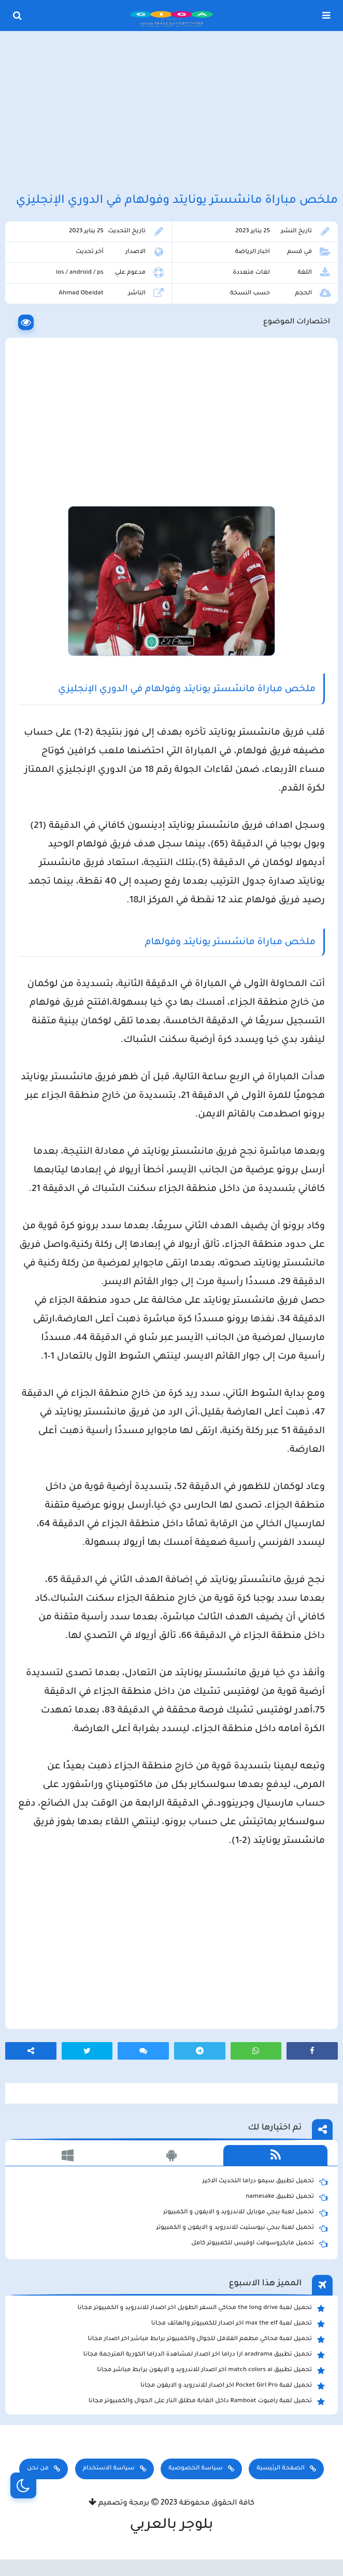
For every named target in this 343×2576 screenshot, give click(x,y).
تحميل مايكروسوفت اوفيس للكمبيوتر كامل (259, 2244)
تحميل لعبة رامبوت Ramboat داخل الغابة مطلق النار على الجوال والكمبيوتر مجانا (207, 2401)
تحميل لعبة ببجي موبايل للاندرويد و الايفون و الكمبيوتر (245, 2213)
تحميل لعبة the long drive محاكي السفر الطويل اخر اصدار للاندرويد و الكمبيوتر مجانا (201, 2308)
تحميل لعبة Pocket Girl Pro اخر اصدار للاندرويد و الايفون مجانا (232, 2386)
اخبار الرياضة (252, 252)
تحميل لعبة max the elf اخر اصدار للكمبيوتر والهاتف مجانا (238, 2324)
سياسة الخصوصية (195, 2468)
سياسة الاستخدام (109, 2468)
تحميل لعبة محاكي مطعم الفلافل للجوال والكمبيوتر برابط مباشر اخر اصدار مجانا (206, 2339)
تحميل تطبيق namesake (286, 2197)
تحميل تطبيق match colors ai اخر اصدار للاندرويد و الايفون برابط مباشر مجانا (211, 2370)
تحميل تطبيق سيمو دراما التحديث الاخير (264, 2182)
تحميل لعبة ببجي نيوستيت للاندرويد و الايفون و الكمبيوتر (241, 2228)
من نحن (38, 2468)
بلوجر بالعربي (171, 2526)
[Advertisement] (171, 112)
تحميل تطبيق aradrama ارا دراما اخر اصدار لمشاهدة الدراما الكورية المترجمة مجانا (204, 2355)
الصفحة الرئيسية (280, 2468)
